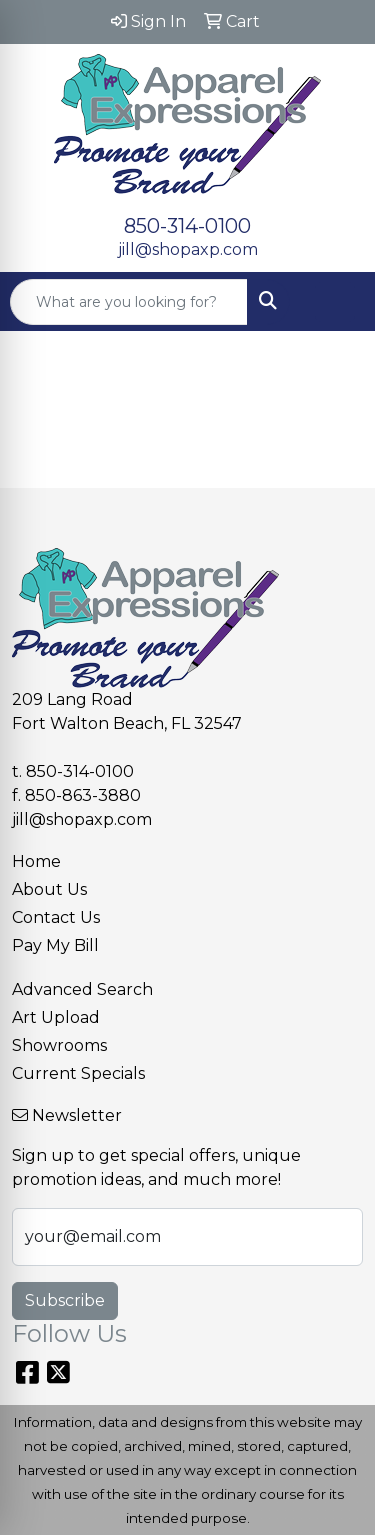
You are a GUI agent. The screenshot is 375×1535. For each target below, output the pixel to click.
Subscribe (65, 1300)
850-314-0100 (187, 226)
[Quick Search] (129, 302)
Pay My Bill (55, 945)
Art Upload (56, 1017)
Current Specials (78, 1073)
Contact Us (56, 917)
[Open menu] (335, 302)
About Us (49, 889)
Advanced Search (82, 989)
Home (36, 861)
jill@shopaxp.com (188, 249)
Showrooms (59, 1045)
